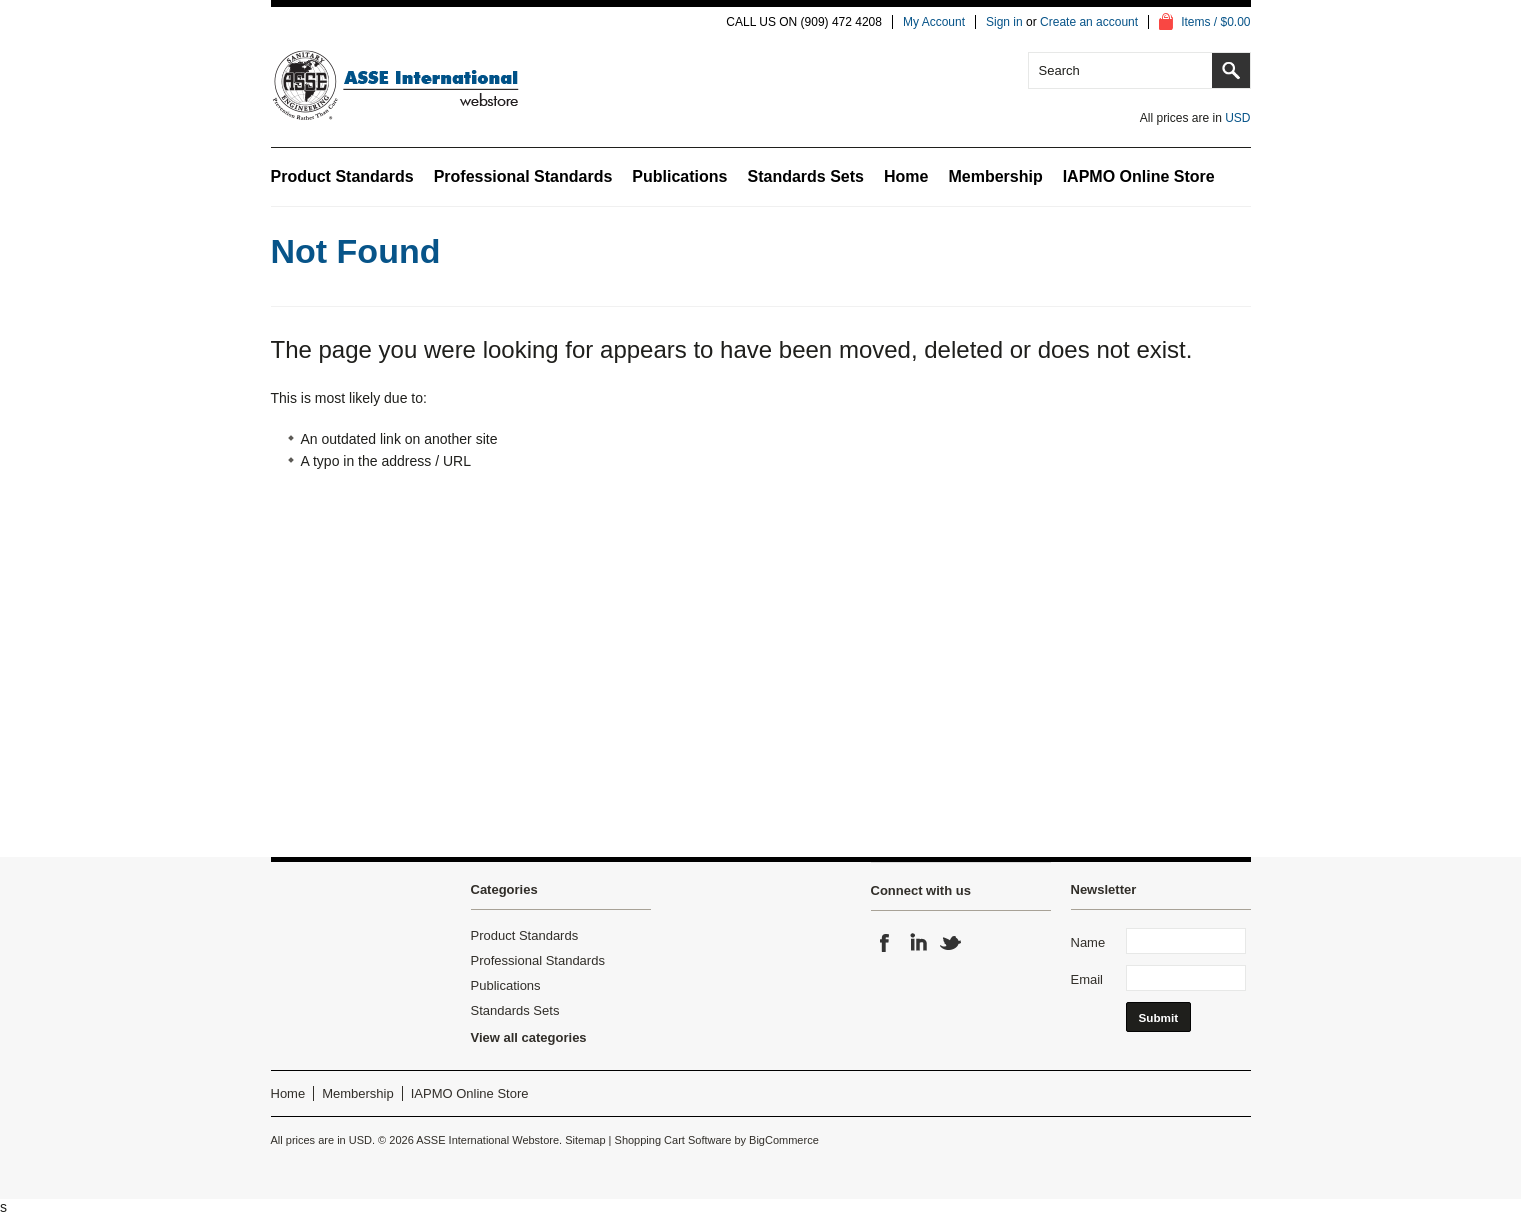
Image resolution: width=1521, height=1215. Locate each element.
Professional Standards (523, 176)
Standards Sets (805, 176)
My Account (934, 22)
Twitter (951, 943)
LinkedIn (918, 943)
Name (1088, 942)
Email (1087, 979)
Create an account (1089, 22)
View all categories (529, 1037)
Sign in (1004, 22)
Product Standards (342, 176)
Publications (679, 176)
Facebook (885, 943)
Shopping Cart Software (673, 1140)
